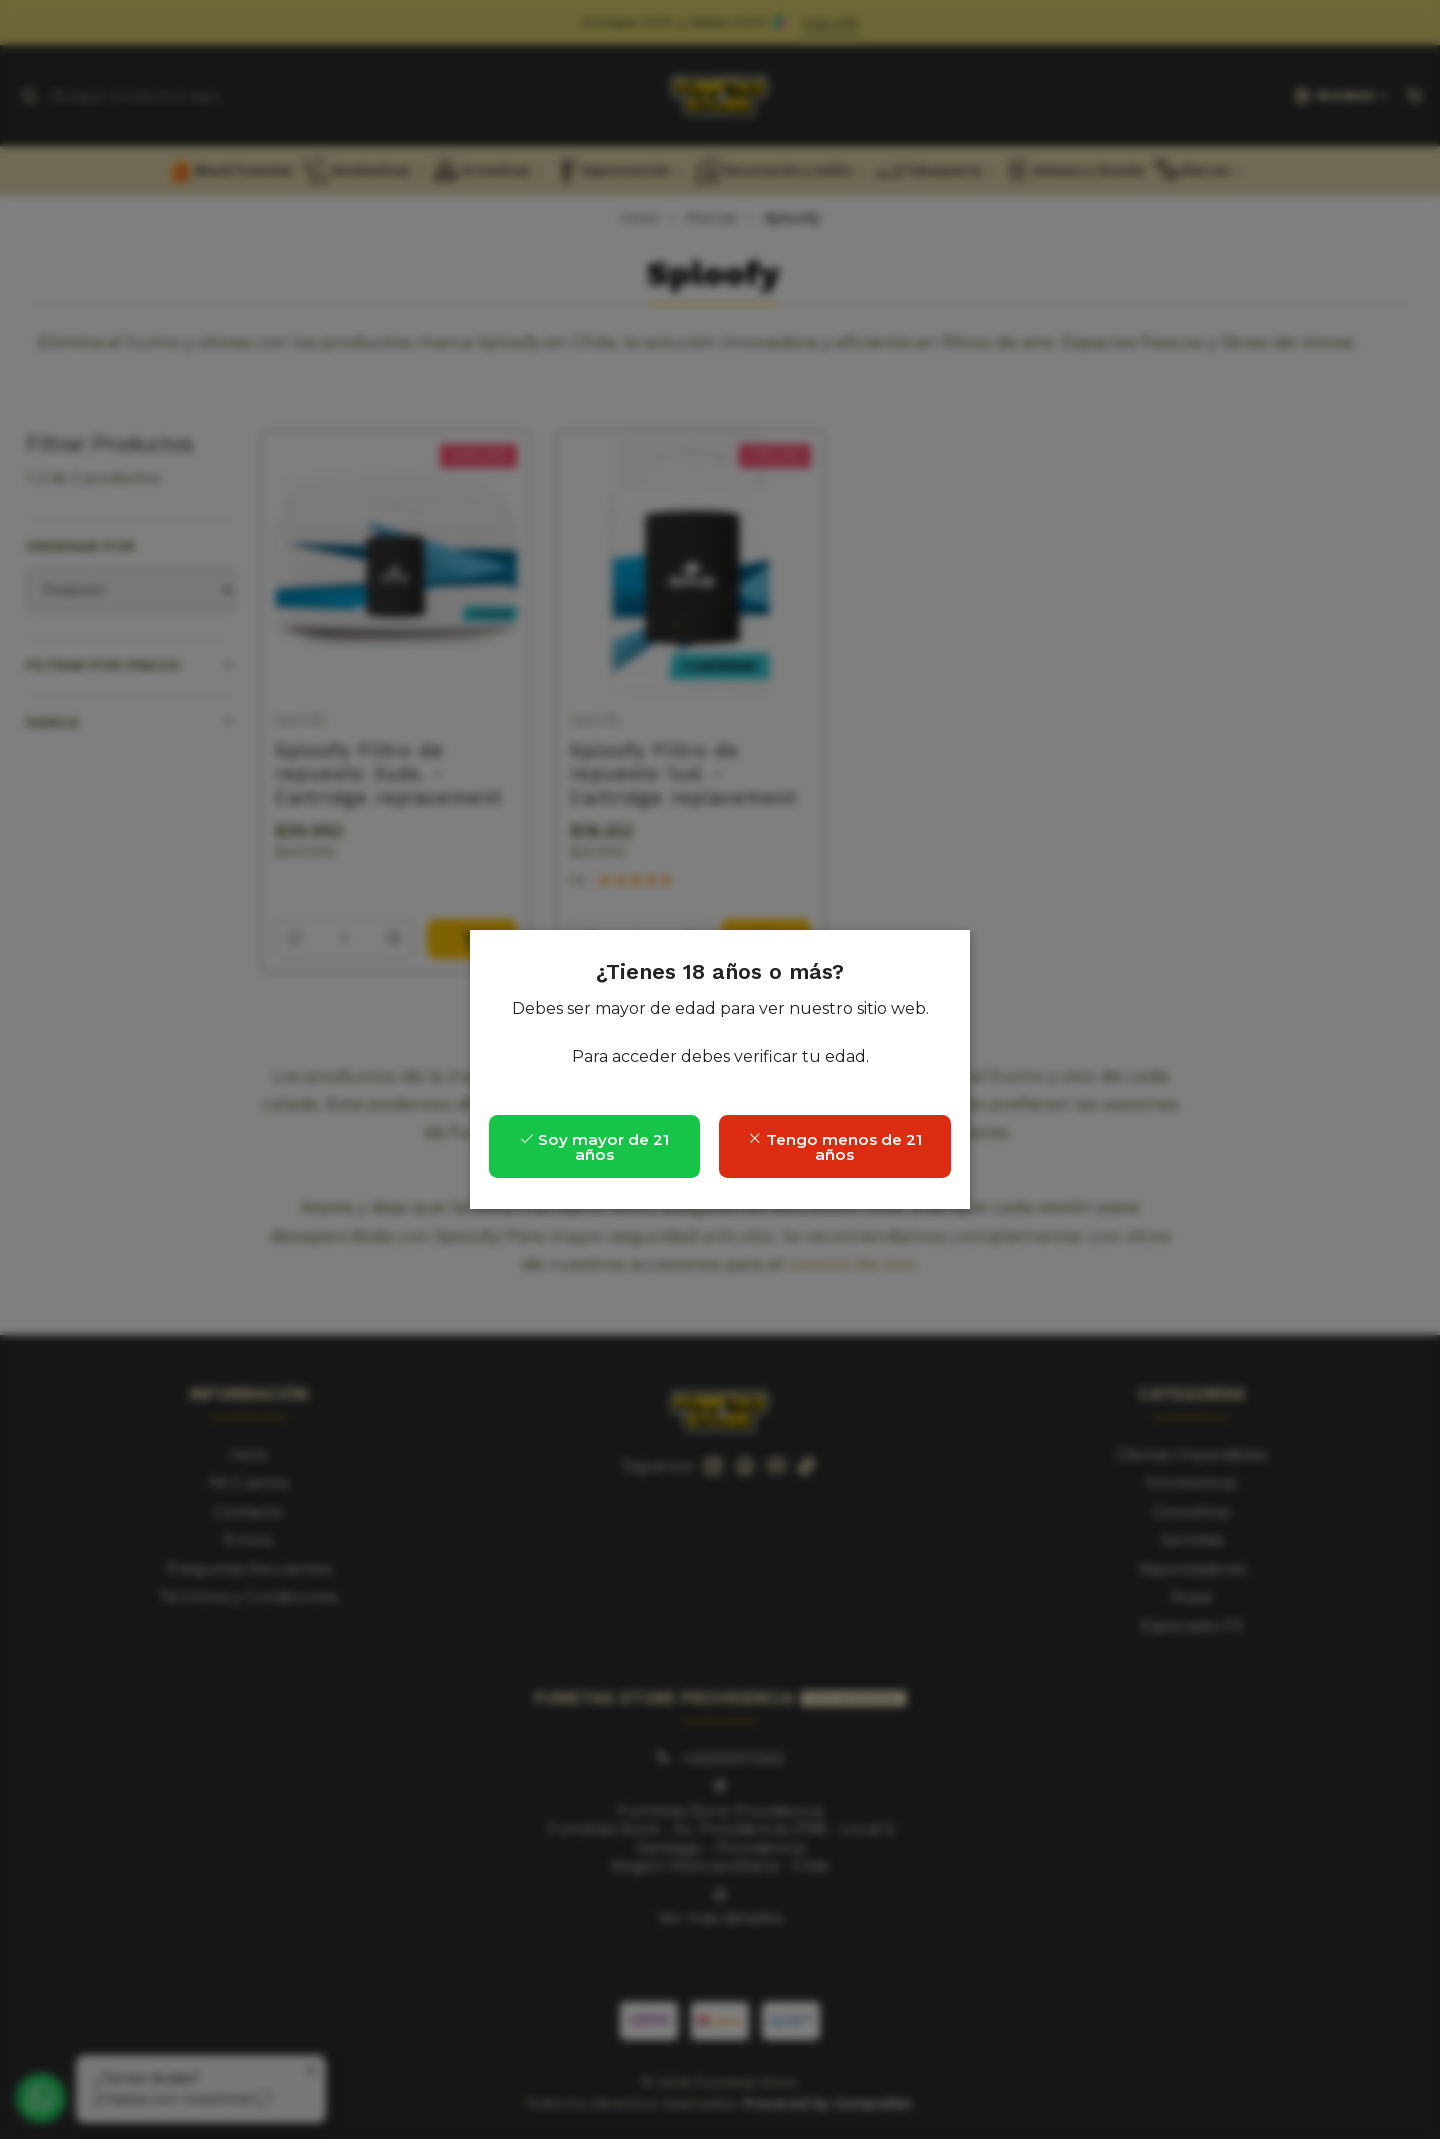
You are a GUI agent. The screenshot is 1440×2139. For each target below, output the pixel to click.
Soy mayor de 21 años (594, 1147)
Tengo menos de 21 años (834, 1147)
